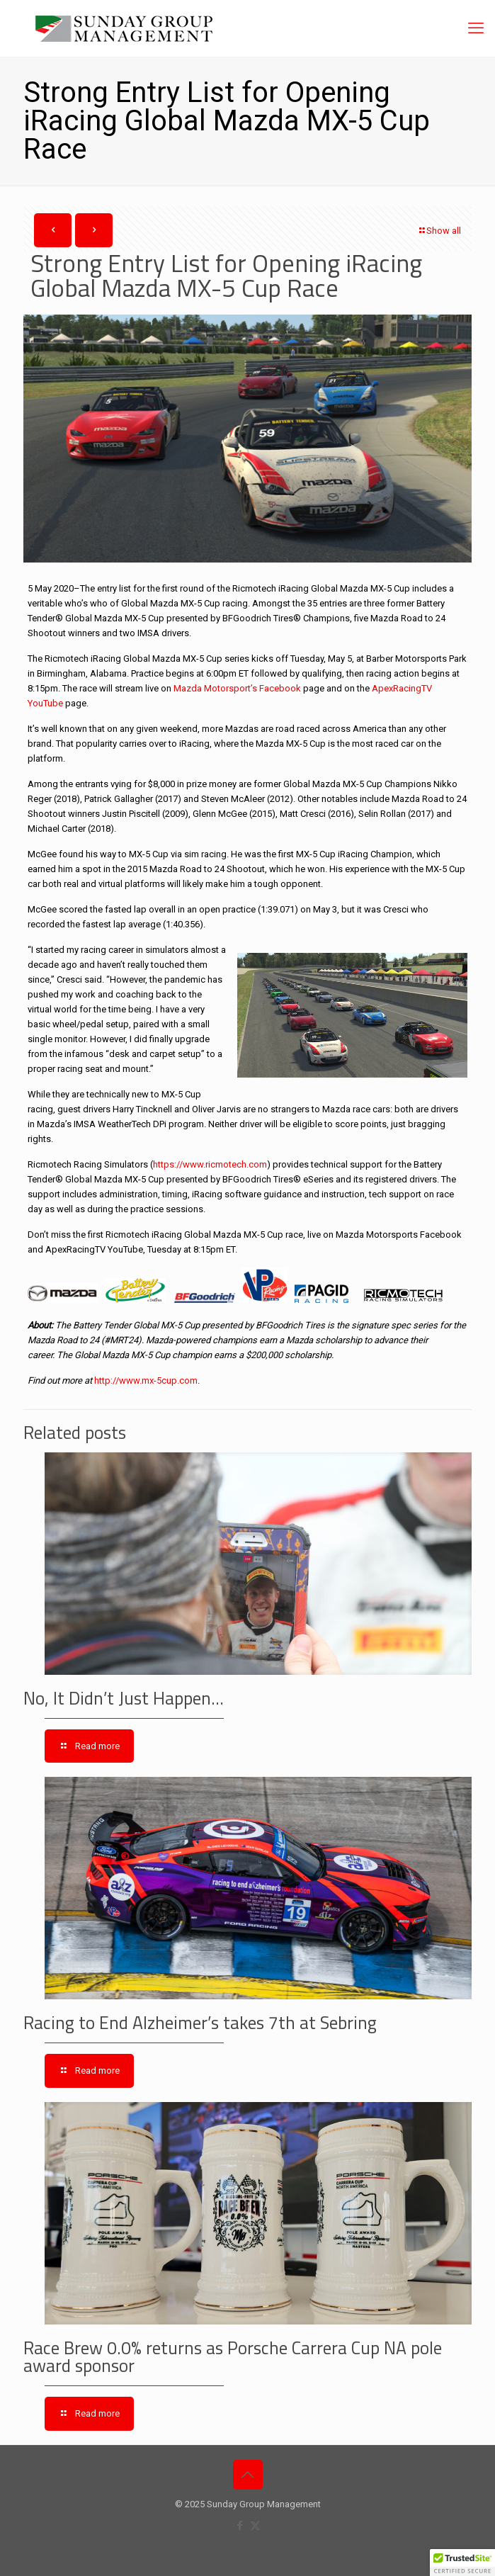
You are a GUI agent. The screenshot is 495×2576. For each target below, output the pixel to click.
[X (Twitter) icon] (255, 2525)
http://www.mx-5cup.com (146, 1380)
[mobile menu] (476, 28)
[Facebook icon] (240, 2525)
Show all (439, 230)
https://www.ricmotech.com (210, 1164)
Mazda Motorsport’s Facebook (238, 688)
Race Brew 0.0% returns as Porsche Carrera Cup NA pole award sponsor (232, 2356)
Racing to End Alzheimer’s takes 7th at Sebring (200, 2022)
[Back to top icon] (248, 2475)
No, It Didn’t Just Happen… (123, 1698)
